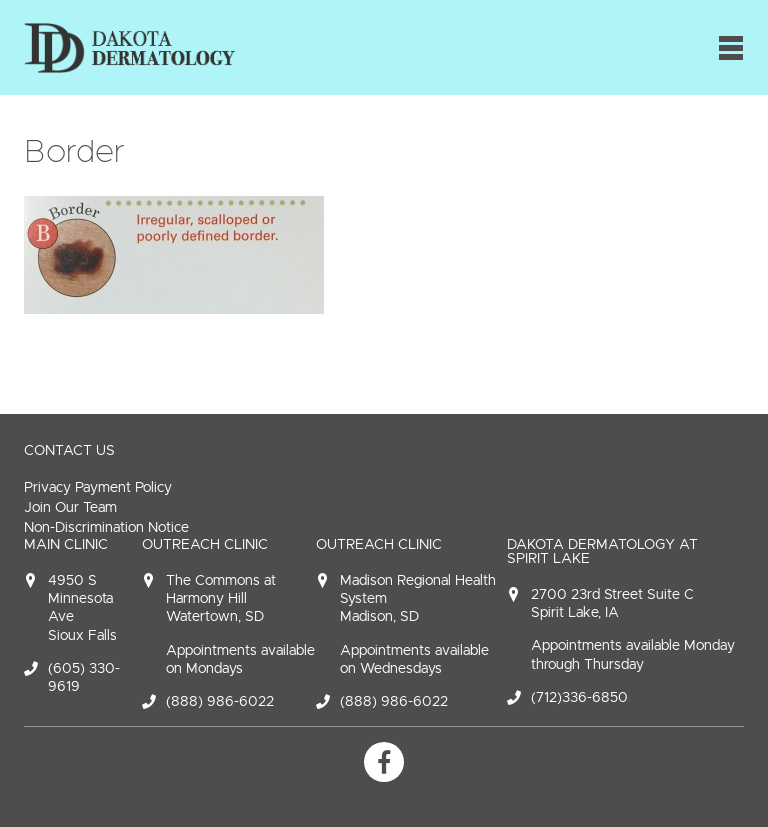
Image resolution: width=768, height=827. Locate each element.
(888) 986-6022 (220, 701)
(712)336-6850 (579, 697)
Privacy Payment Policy (98, 487)
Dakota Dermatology (129, 47)
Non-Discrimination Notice (106, 527)
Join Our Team (70, 507)
